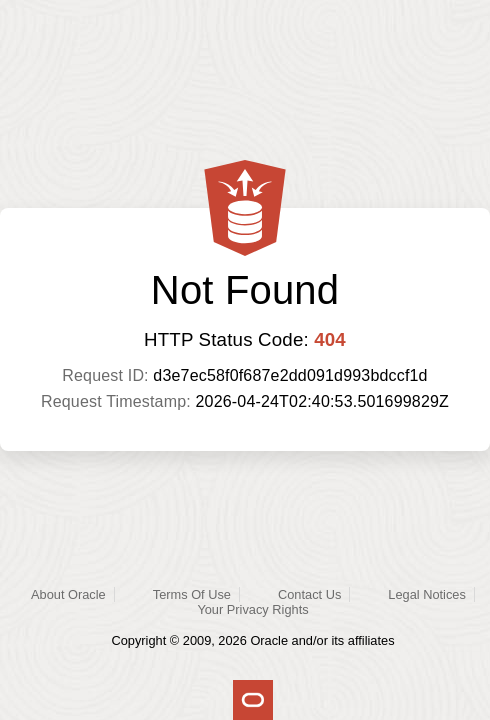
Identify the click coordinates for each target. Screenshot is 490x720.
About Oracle (68, 594)
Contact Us (309, 594)
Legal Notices (427, 594)
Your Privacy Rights (252, 609)
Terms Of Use (192, 594)
